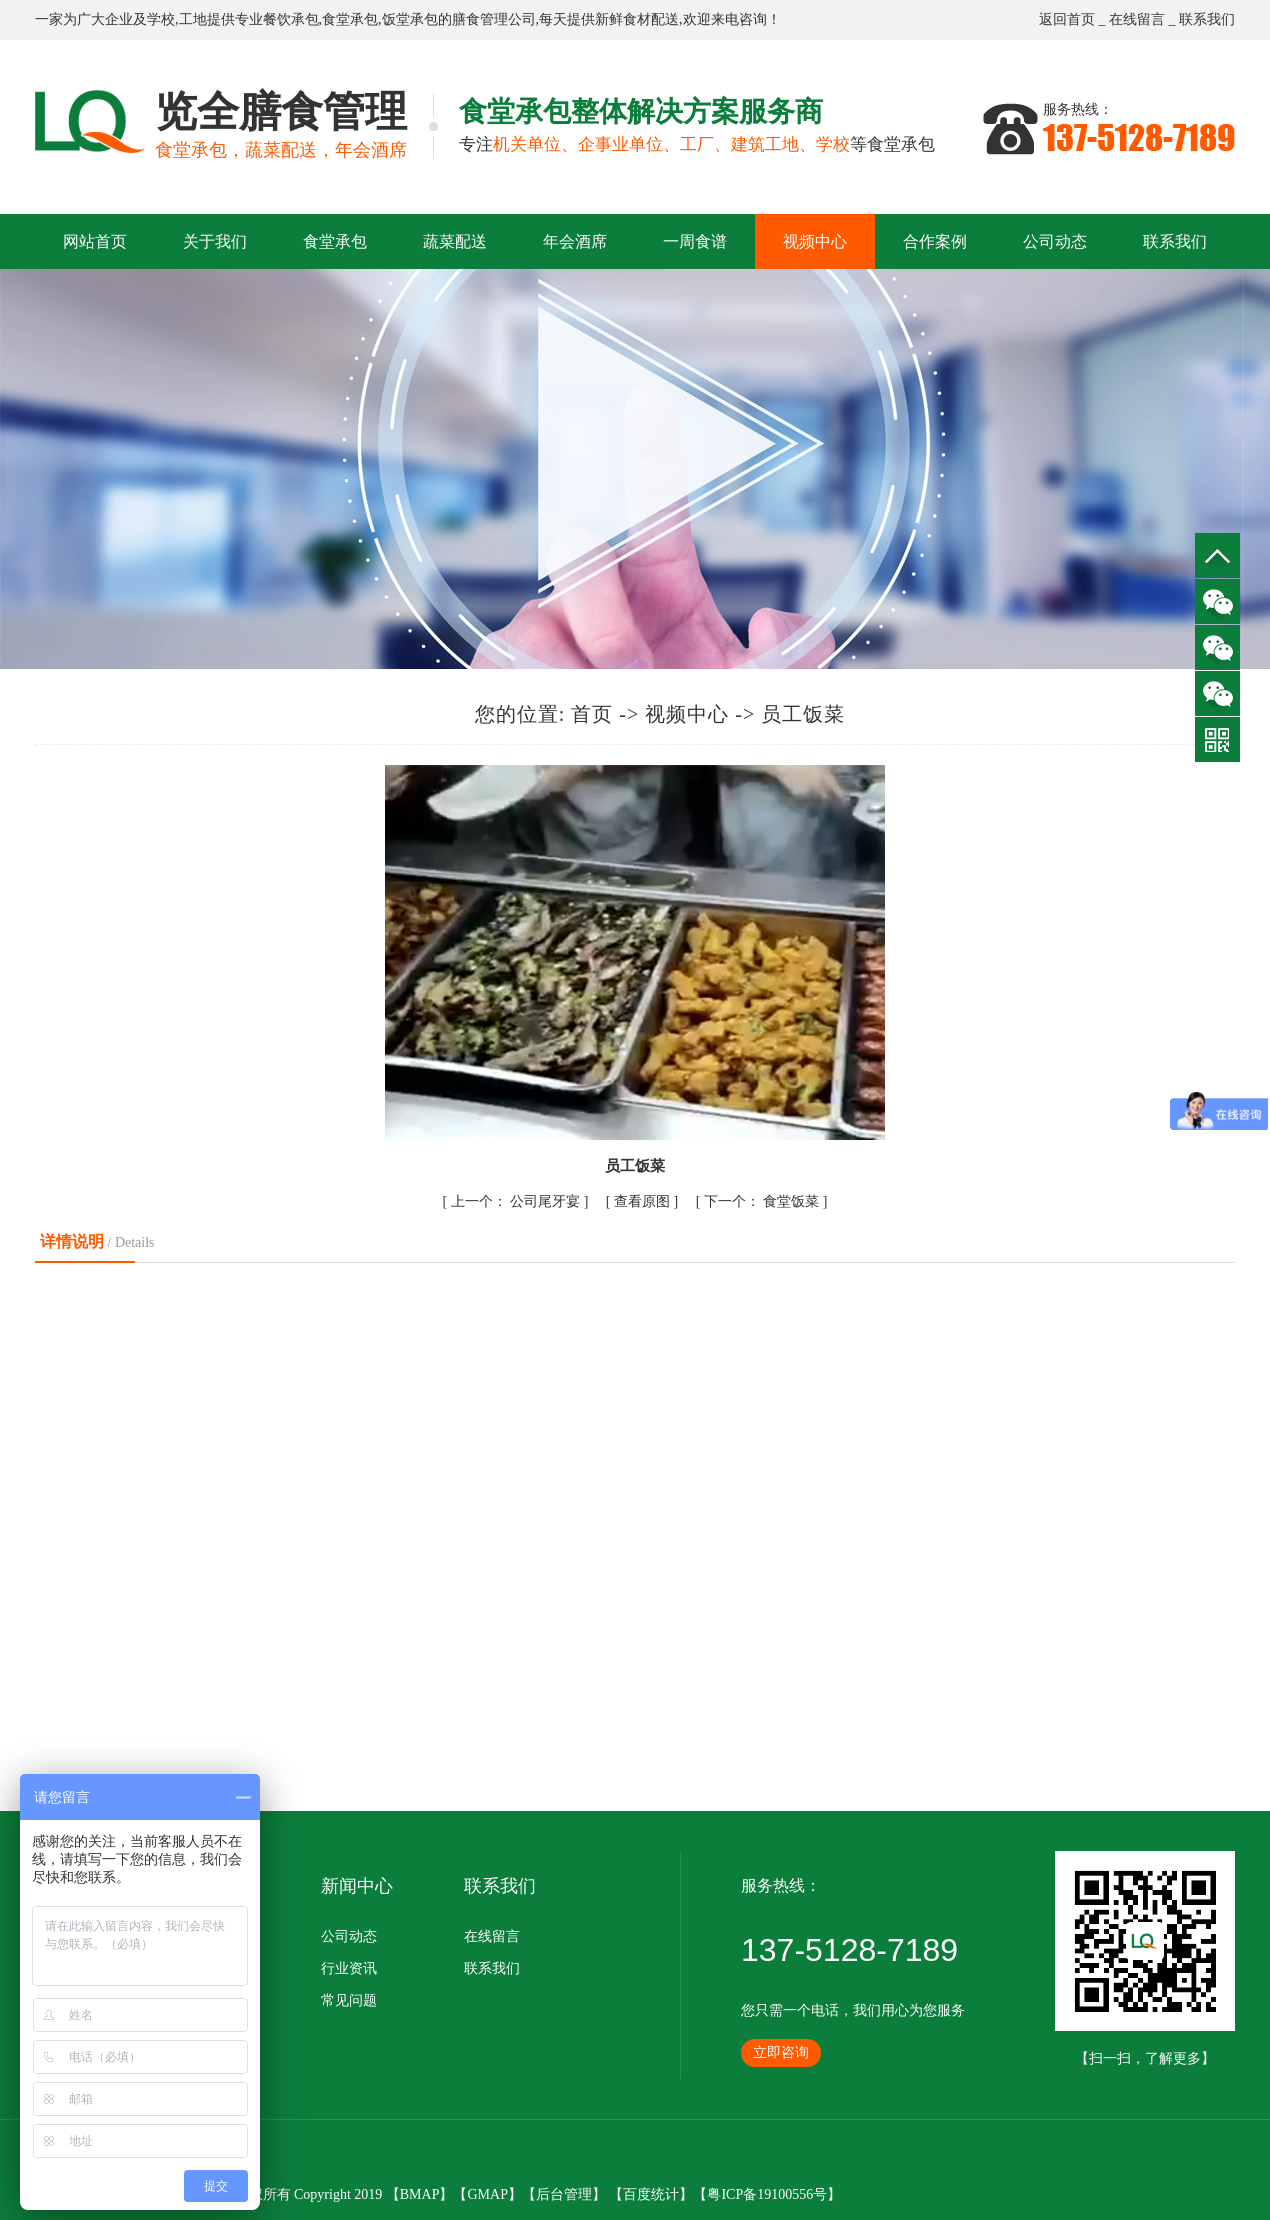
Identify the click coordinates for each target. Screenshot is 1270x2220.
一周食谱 (695, 241)
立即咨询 (781, 2052)
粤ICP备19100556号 (767, 2194)
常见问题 (349, 2000)
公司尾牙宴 (517, 1201)
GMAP (487, 2194)
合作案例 (935, 241)
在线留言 (1137, 19)
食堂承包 (350, 19)
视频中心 (815, 241)
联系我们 (1207, 19)
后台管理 (564, 2194)
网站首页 (95, 241)
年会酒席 (575, 241)
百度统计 (651, 2194)
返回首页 (1067, 19)
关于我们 (215, 241)
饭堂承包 (410, 19)
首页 (592, 714)
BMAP (420, 2194)
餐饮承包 (291, 19)
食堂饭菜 (763, 1201)
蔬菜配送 (455, 241)
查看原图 (644, 1201)
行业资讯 (349, 1968)
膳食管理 (480, 19)
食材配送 (651, 19)
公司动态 (1055, 241)
